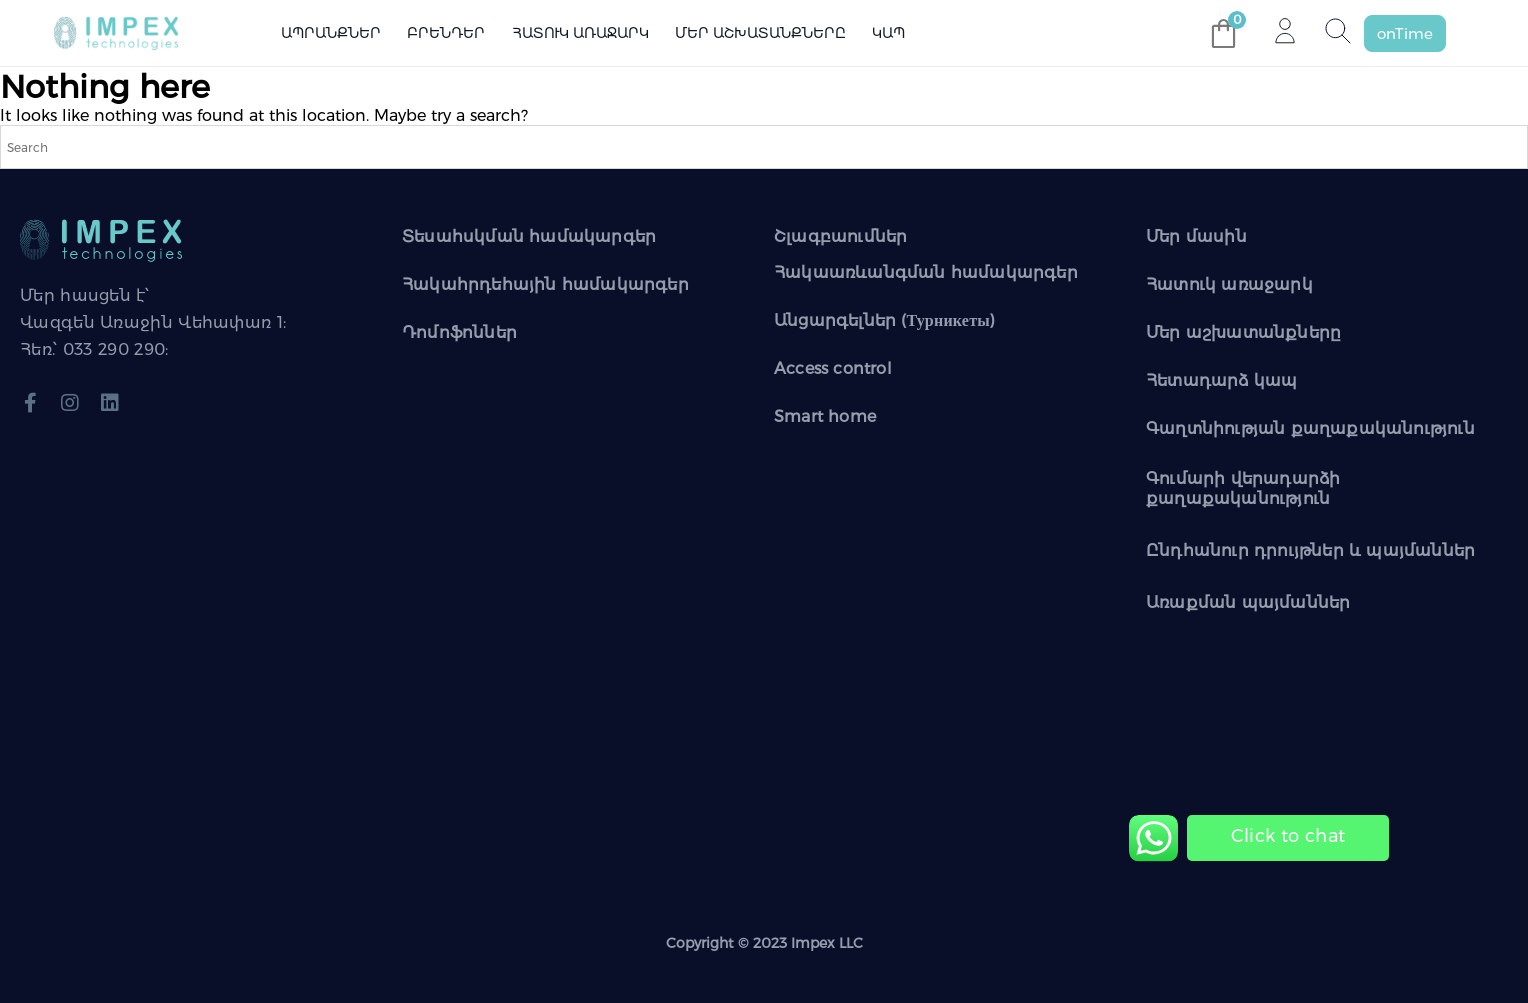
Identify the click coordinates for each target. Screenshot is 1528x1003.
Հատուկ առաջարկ (580, 33)
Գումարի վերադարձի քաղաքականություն (1243, 488)
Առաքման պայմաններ (1248, 602)
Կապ (888, 33)
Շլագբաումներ (840, 236)
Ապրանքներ (331, 33)
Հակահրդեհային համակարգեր (545, 284)
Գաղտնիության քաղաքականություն (1310, 428)
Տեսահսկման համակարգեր (529, 236)
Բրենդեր (446, 33)
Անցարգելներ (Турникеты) (884, 320)
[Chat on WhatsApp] (1288, 836)
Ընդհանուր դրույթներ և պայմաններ (1310, 550)
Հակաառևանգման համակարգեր (926, 272)
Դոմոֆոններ (459, 332)
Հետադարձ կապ (1221, 380)
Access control (833, 368)
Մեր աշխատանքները (760, 33)
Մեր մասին (1196, 236)
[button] (1405, 33)
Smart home (825, 416)
